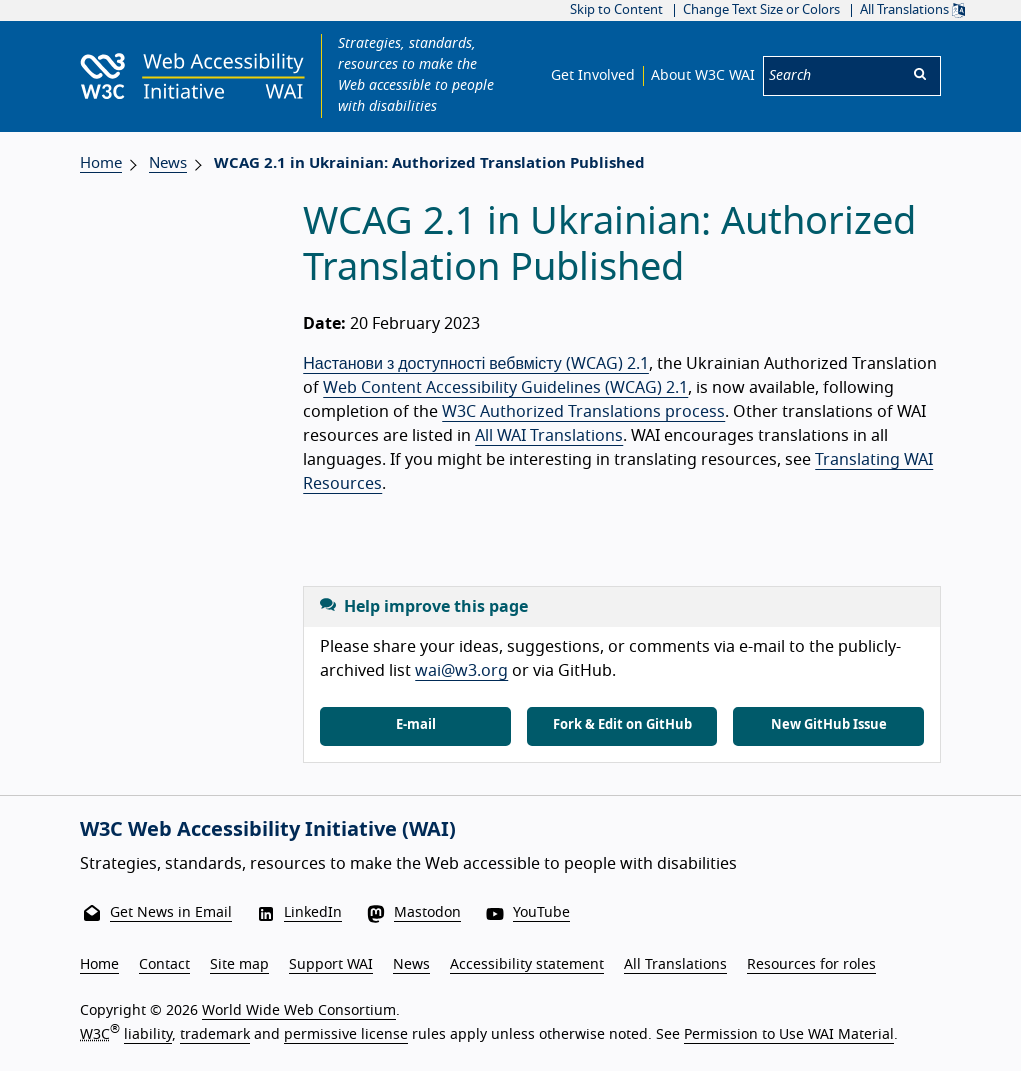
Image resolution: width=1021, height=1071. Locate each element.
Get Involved (593, 76)
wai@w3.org (461, 671)
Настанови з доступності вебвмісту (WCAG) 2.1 (476, 364)
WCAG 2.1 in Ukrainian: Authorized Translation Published (429, 163)
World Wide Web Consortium (299, 1011)
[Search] (832, 76)
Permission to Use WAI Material (789, 1035)
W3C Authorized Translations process (583, 412)
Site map (239, 965)
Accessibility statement (527, 965)
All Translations (912, 10)
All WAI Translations (549, 436)
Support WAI (331, 965)
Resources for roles (811, 965)
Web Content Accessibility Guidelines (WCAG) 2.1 (505, 388)
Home (101, 163)
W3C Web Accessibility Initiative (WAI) (268, 830)
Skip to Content (616, 10)
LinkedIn (313, 913)
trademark (215, 1035)
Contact (164, 965)
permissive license (346, 1035)
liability (148, 1035)
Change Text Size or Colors (761, 10)
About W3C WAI (703, 76)
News (168, 163)
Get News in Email (171, 913)
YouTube (541, 913)
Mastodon (427, 913)
